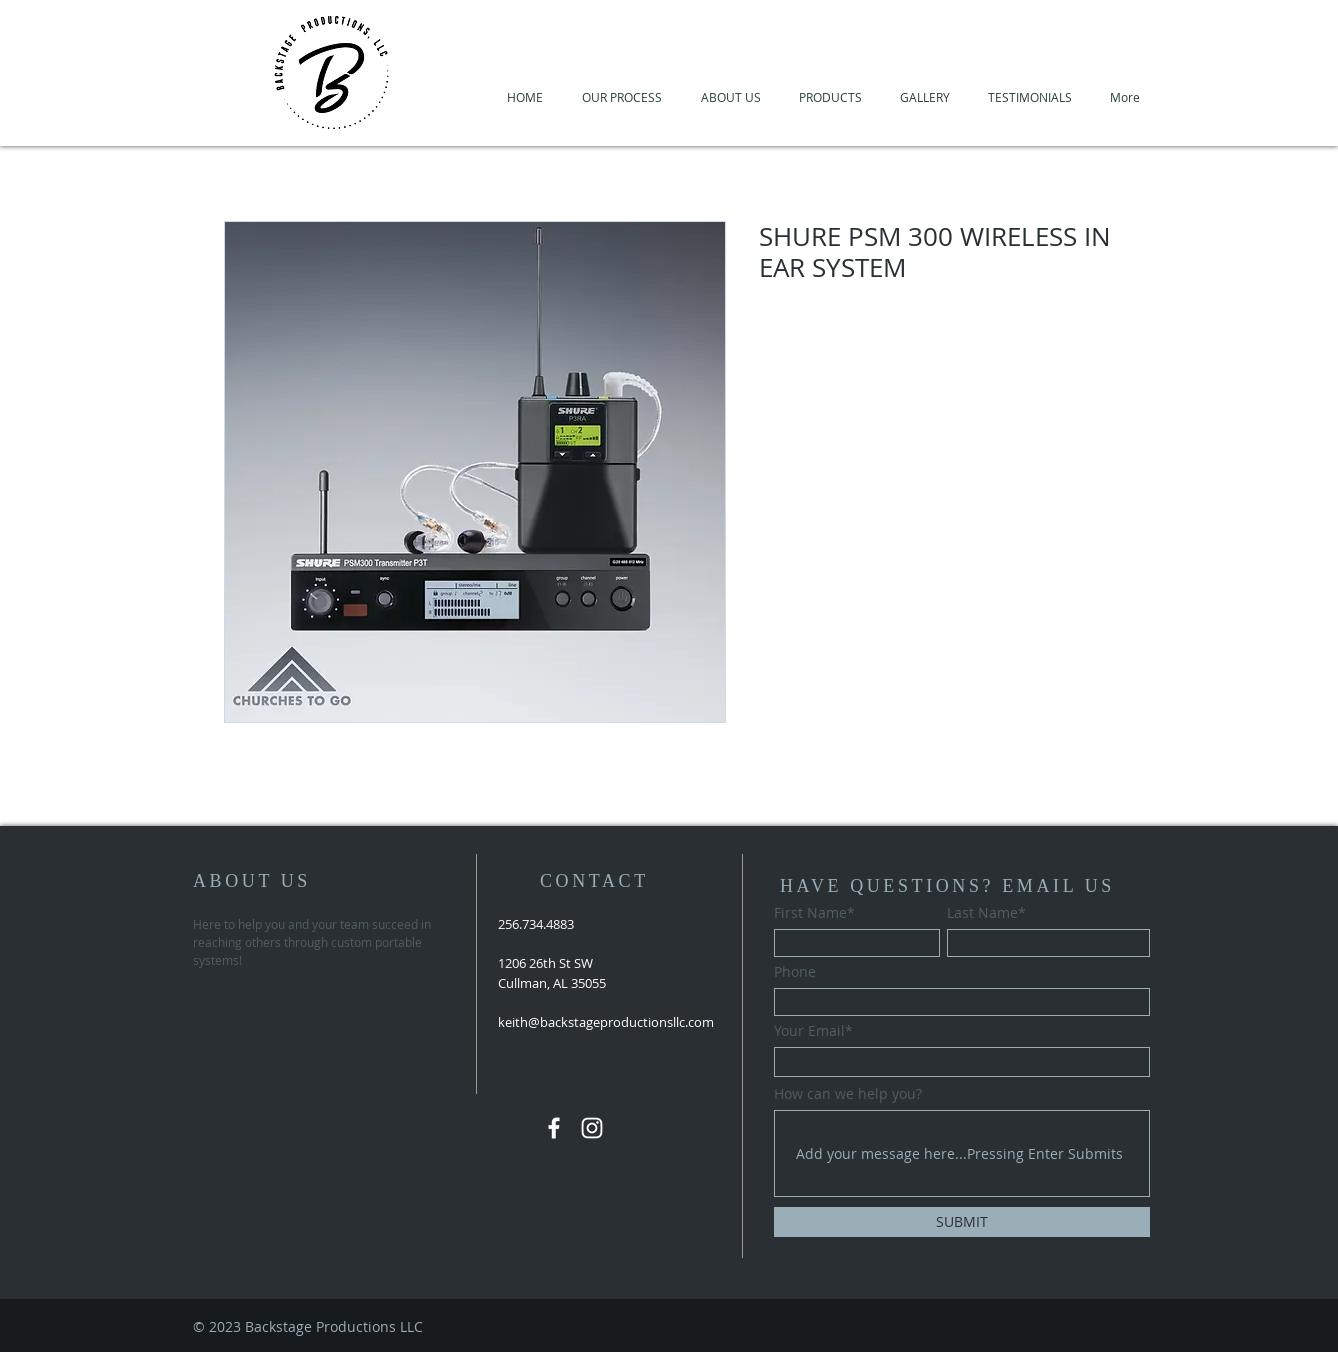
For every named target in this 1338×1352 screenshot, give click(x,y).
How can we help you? (848, 1094)
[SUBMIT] (962, 1222)
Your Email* (813, 1031)
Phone (795, 972)
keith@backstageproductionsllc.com (606, 1022)
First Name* (814, 913)
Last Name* (986, 913)
